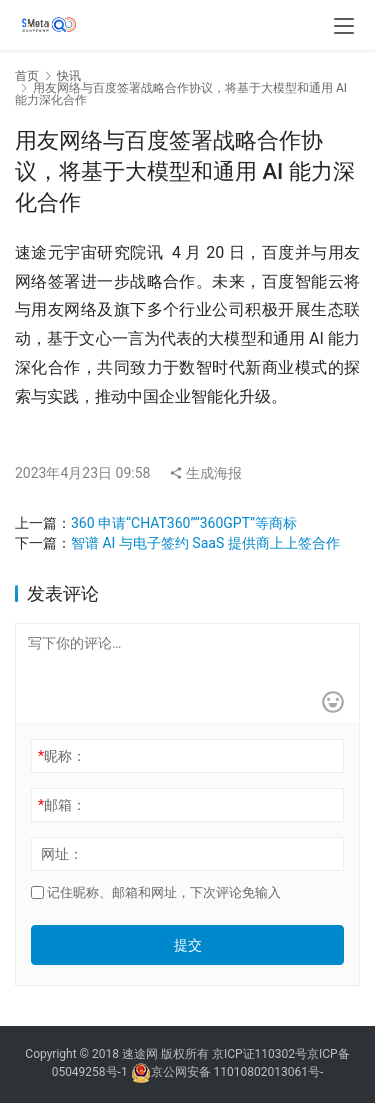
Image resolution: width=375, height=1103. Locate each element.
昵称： (62, 756)
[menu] (344, 26)
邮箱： (62, 805)
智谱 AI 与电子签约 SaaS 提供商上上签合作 (205, 543)
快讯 (69, 76)
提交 (188, 945)
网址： (62, 854)
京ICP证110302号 (259, 1054)
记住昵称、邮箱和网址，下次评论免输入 (156, 892)
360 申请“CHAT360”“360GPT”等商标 (184, 523)
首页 (27, 76)
